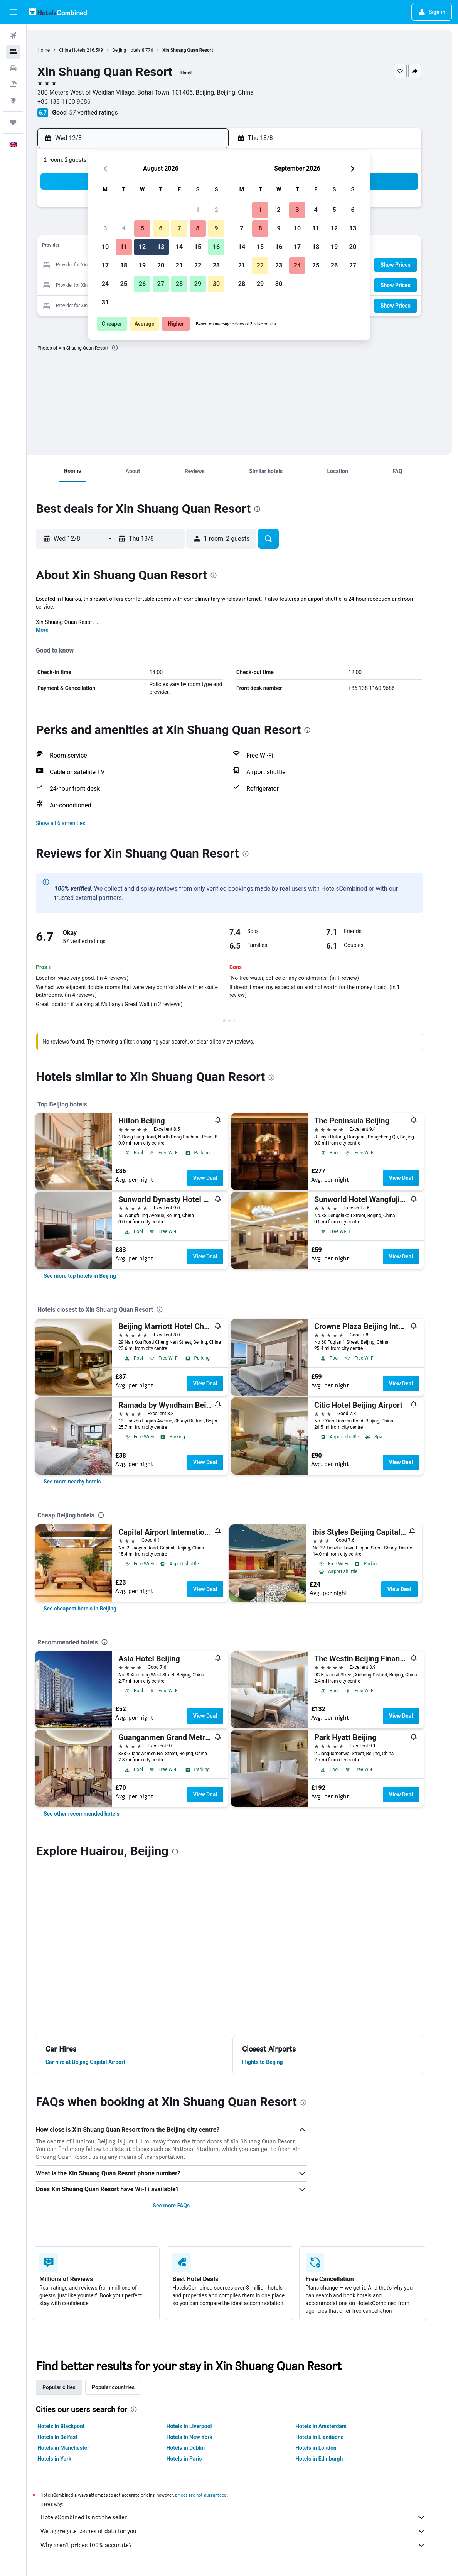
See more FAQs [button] (184, 2205)
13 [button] (160, 246)
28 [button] (179, 284)
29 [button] (197, 284)
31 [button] (105, 302)
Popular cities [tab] (72, 2387)
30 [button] (216, 284)
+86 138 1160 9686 (81, 101)
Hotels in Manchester (76, 2448)
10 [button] (105, 246)
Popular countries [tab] (126, 2387)
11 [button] (123, 246)
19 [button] (142, 265)
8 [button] (197, 228)
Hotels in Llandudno (332, 2437)
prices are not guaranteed (214, 2495)
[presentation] (132, 347)
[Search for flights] (13, 35)
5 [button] (142, 228)
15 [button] (197, 246)
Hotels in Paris (197, 2459)
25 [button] (123, 284)
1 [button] (197, 209)
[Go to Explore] (13, 100)
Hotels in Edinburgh (332, 2459)
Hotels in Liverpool (202, 2426)
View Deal (218, 1178)
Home (61, 50)
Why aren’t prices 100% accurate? (246, 2545)
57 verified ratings (111, 112)
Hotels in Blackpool (74, 2426)
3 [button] (105, 228)
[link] (93, 1276)
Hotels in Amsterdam (334, 2426)
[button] (13, 11)
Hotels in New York (202, 2437)
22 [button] (197, 265)
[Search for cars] (13, 68)
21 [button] (179, 265)
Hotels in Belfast (71, 2437)
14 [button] (179, 246)
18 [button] (123, 265)
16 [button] (216, 246)
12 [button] (142, 246)
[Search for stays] (13, 51)
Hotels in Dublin (198, 2448)
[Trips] (13, 122)
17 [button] (105, 265)
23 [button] (216, 265)
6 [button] (160, 228)
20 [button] (160, 265)
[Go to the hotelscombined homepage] (58, 11)
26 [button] (142, 284)
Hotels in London (328, 2448)
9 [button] (216, 228)
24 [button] (105, 284)
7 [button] (179, 228)
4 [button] (123, 228)
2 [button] (216, 209)
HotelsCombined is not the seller (246, 2517)
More (55, 630)
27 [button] (160, 284)
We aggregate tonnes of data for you (246, 2531)
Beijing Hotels (144, 50)
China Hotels (90, 50)
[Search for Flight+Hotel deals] (13, 84)
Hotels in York (67, 2459)
